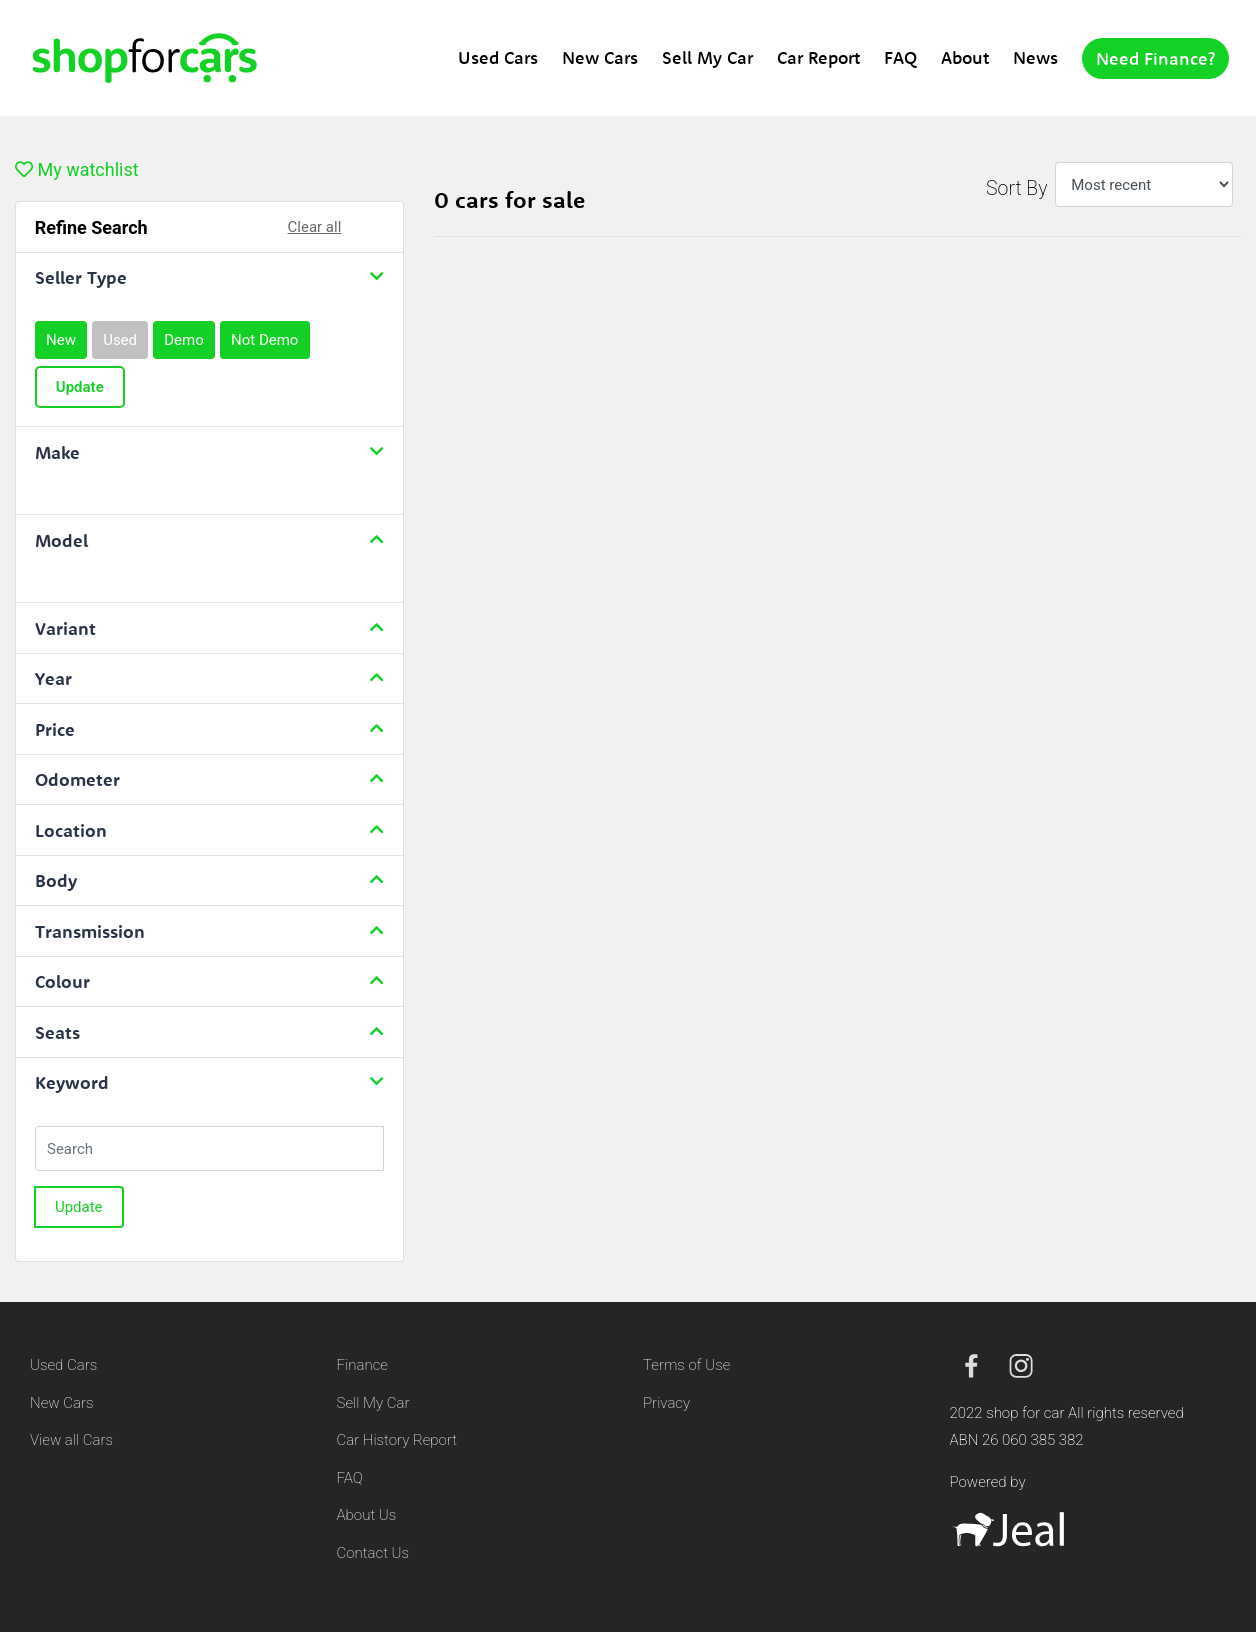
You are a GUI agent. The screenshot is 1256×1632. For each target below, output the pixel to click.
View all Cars (71, 1440)
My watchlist (77, 169)
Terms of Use (686, 1365)
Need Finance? (1155, 58)
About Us (367, 1515)
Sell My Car (707, 57)
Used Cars (498, 57)
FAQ (900, 57)
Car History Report (397, 1440)
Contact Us (373, 1553)
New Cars (600, 57)
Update (80, 387)
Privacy (666, 1403)
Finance (362, 1365)
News (1035, 57)
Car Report (818, 57)
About (965, 57)
